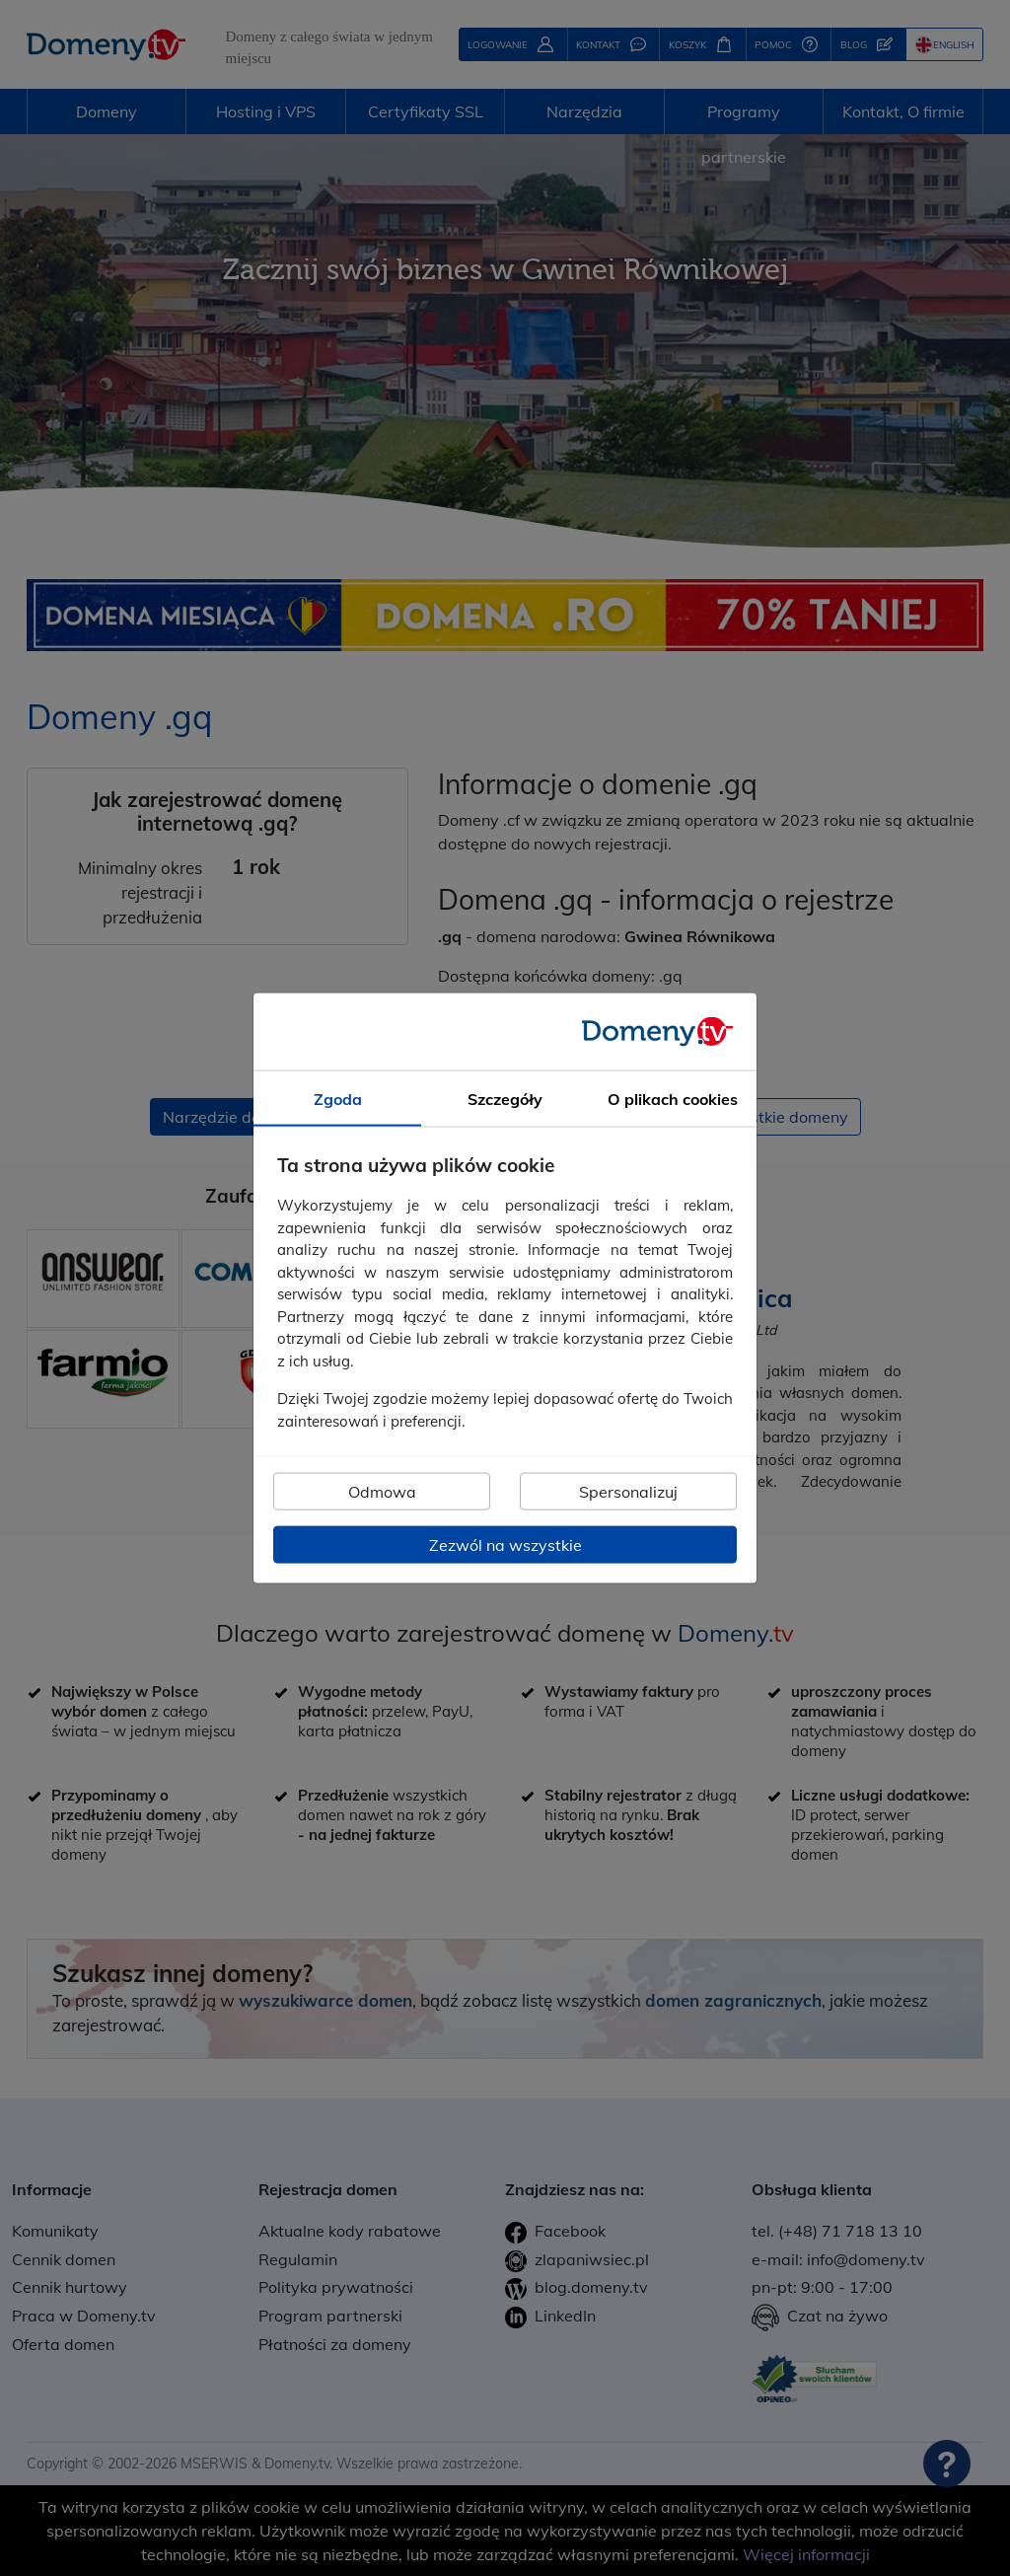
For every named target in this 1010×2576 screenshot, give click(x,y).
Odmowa (382, 1492)
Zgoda (338, 1098)
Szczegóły (505, 1098)
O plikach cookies (673, 1098)
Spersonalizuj (628, 1492)
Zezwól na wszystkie (505, 1545)
